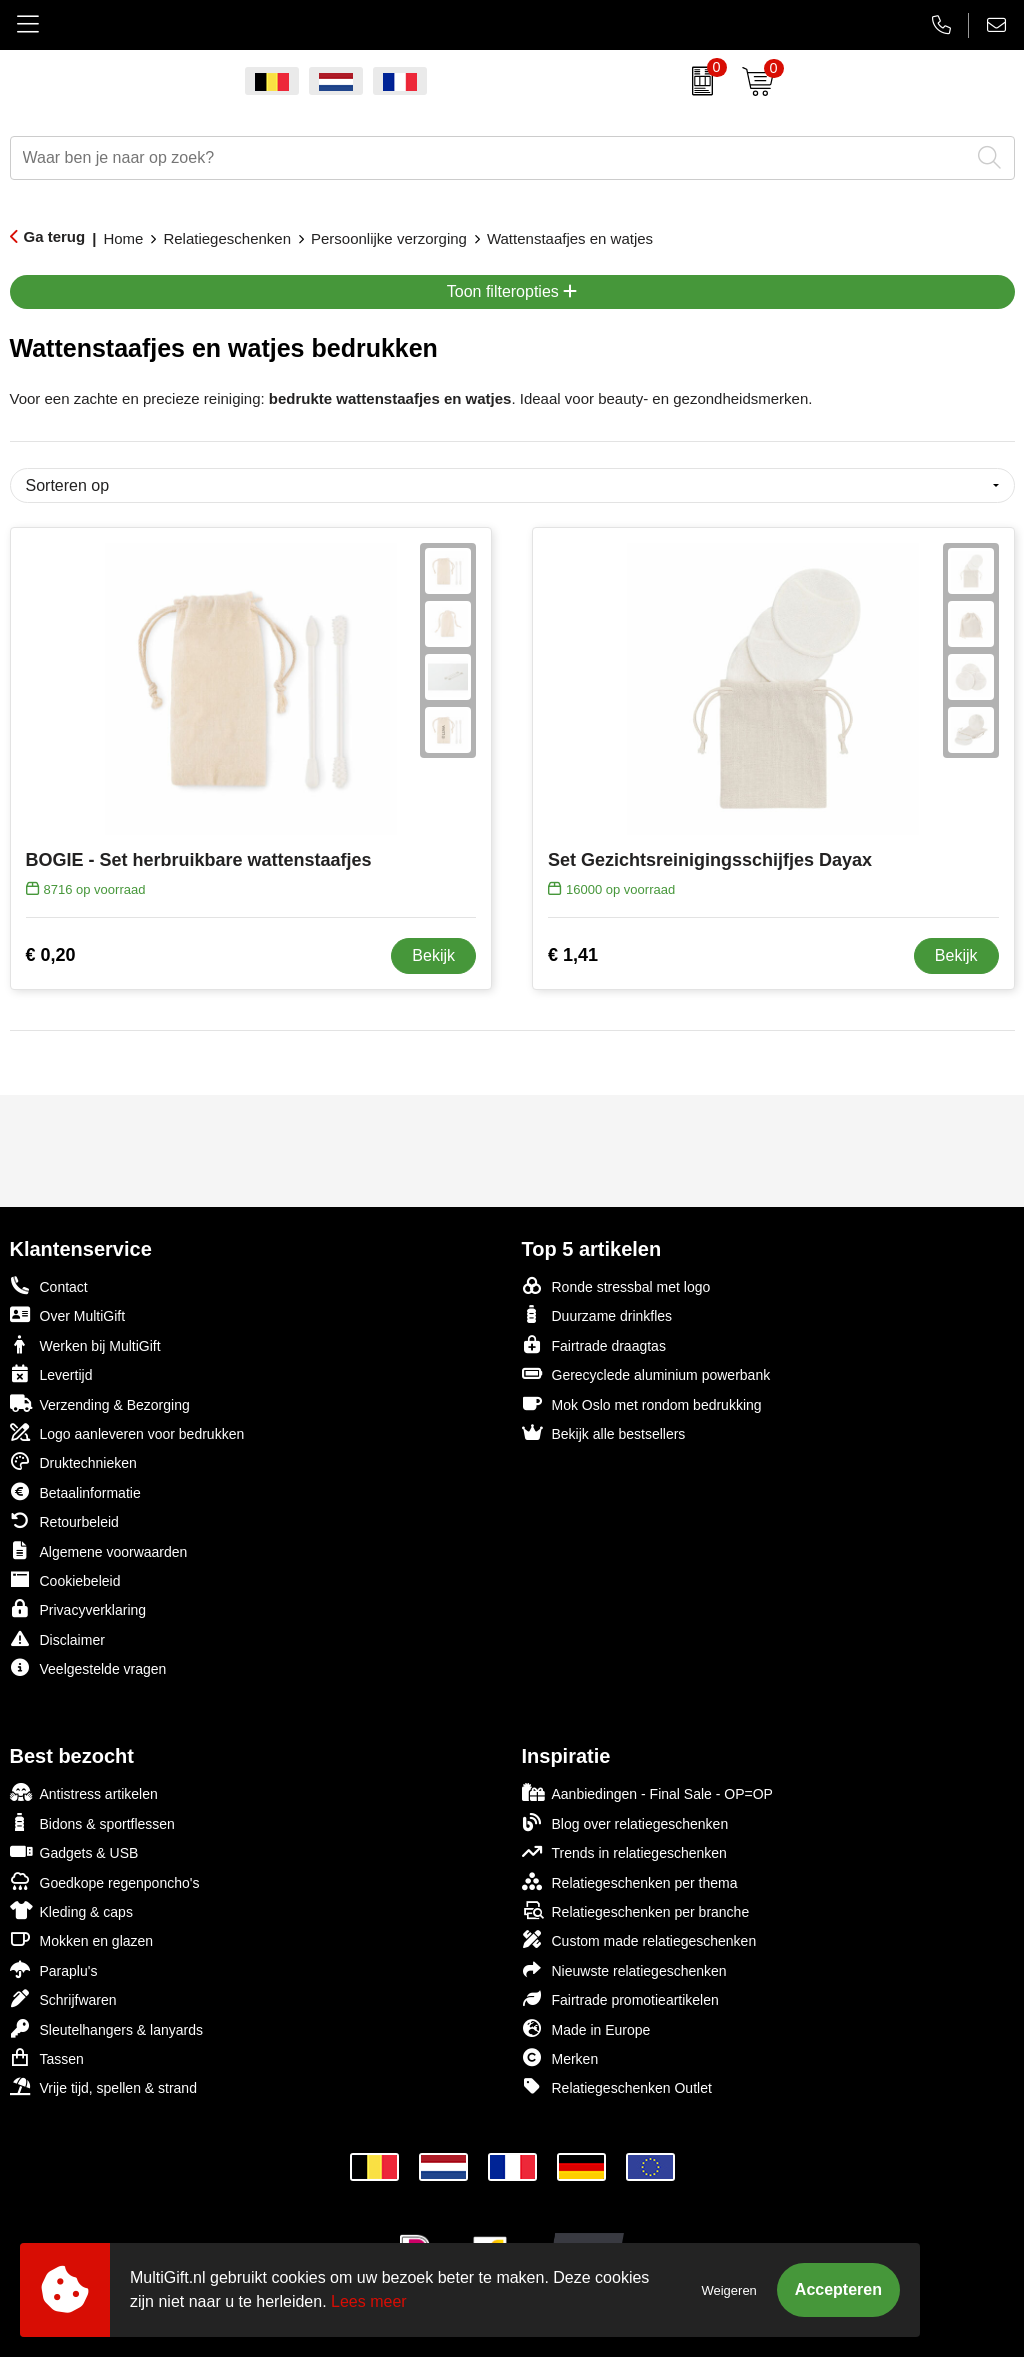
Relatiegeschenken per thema (630, 1881)
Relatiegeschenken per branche (636, 1910)
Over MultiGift (68, 1314)
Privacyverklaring (78, 1608)
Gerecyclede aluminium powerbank (646, 1373)
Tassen (47, 2057)
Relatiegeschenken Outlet (617, 2086)
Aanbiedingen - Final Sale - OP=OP (647, 1792)
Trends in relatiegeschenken (624, 1851)
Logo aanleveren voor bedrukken (127, 1432)
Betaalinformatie (75, 1491)
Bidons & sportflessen (92, 1822)
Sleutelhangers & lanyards (106, 2028)
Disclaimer (57, 1638)
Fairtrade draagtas (594, 1344)
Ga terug (55, 236)
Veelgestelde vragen (88, 1667)
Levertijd (51, 1373)
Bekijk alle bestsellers (604, 1432)
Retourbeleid (64, 1520)
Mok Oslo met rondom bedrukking (642, 1403)
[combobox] (490, 158)
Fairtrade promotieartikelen (620, 1998)
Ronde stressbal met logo (616, 1285)
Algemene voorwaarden (99, 1550)
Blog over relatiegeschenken (625, 1822)
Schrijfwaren (63, 1998)
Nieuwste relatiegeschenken (624, 1969)
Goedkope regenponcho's (105, 1881)
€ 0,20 (51, 955)
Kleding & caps (71, 1910)
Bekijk (433, 955)
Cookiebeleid (65, 1579)
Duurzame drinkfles (597, 1314)
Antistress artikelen (84, 1792)
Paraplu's (54, 1969)
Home (123, 238)
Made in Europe (586, 2028)
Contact (49, 1286)
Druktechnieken (73, 1461)
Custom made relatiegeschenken (639, 1939)
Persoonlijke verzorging (389, 238)
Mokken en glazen (82, 1939)
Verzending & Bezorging (100, 1403)
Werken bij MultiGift (85, 1344)
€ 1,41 (573, 955)
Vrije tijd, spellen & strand (103, 2086)
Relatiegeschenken (227, 238)
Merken (560, 2057)
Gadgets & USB (74, 1851)
